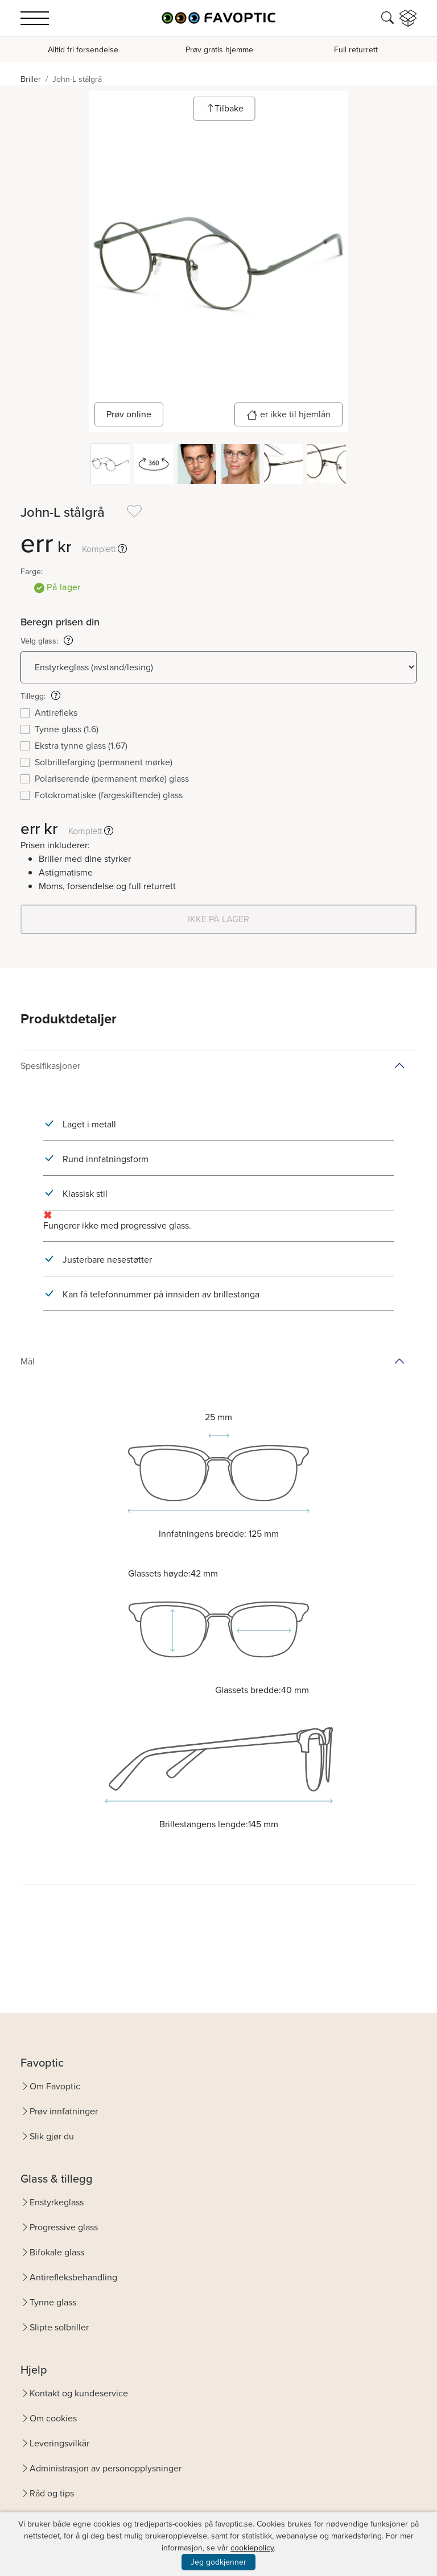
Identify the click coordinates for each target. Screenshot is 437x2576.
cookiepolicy (252, 2548)
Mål (27, 1361)
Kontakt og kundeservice (79, 2393)
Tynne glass (53, 2302)
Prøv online (128, 414)
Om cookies (53, 2418)
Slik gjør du (52, 2136)
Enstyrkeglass (57, 2202)
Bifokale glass (57, 2252)
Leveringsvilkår (59, 2443)
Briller (30, 79)
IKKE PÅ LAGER (218, 919)
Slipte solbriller (59, 2327)
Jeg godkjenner (218, 2562)
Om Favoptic (55, 2086)
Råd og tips (52, 2493)
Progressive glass (64, 2227)
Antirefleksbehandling (73, 2277)
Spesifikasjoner (50, 1065)
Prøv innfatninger (64, 2111)
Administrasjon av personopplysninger (106, 2468)
